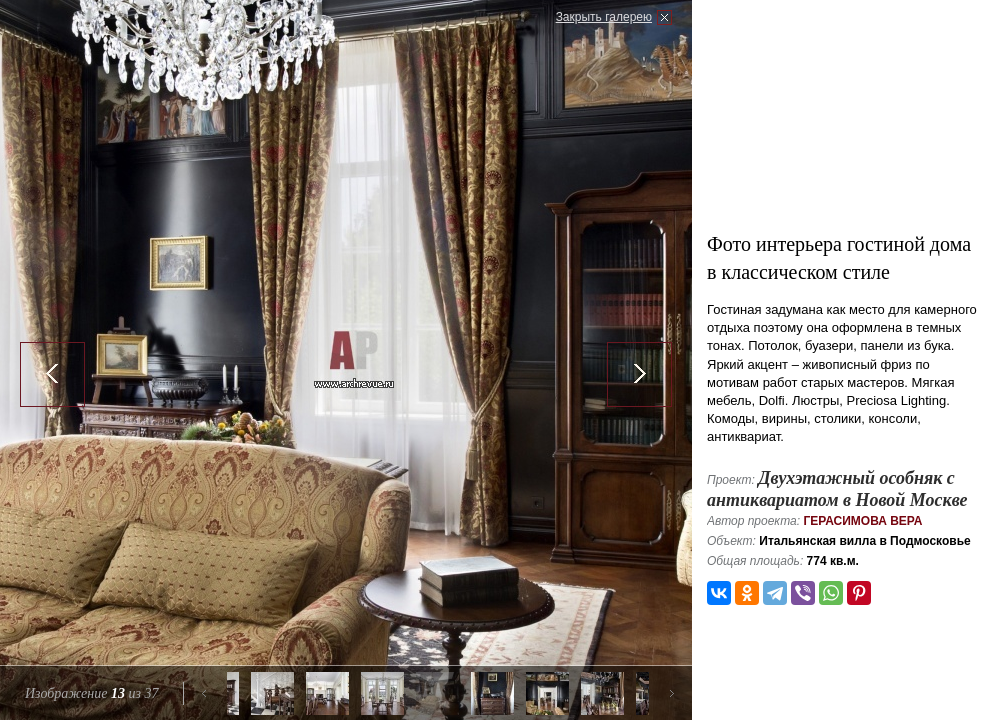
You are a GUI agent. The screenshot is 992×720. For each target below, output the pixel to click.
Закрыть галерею (604, 17)
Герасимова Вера (862, 521)
